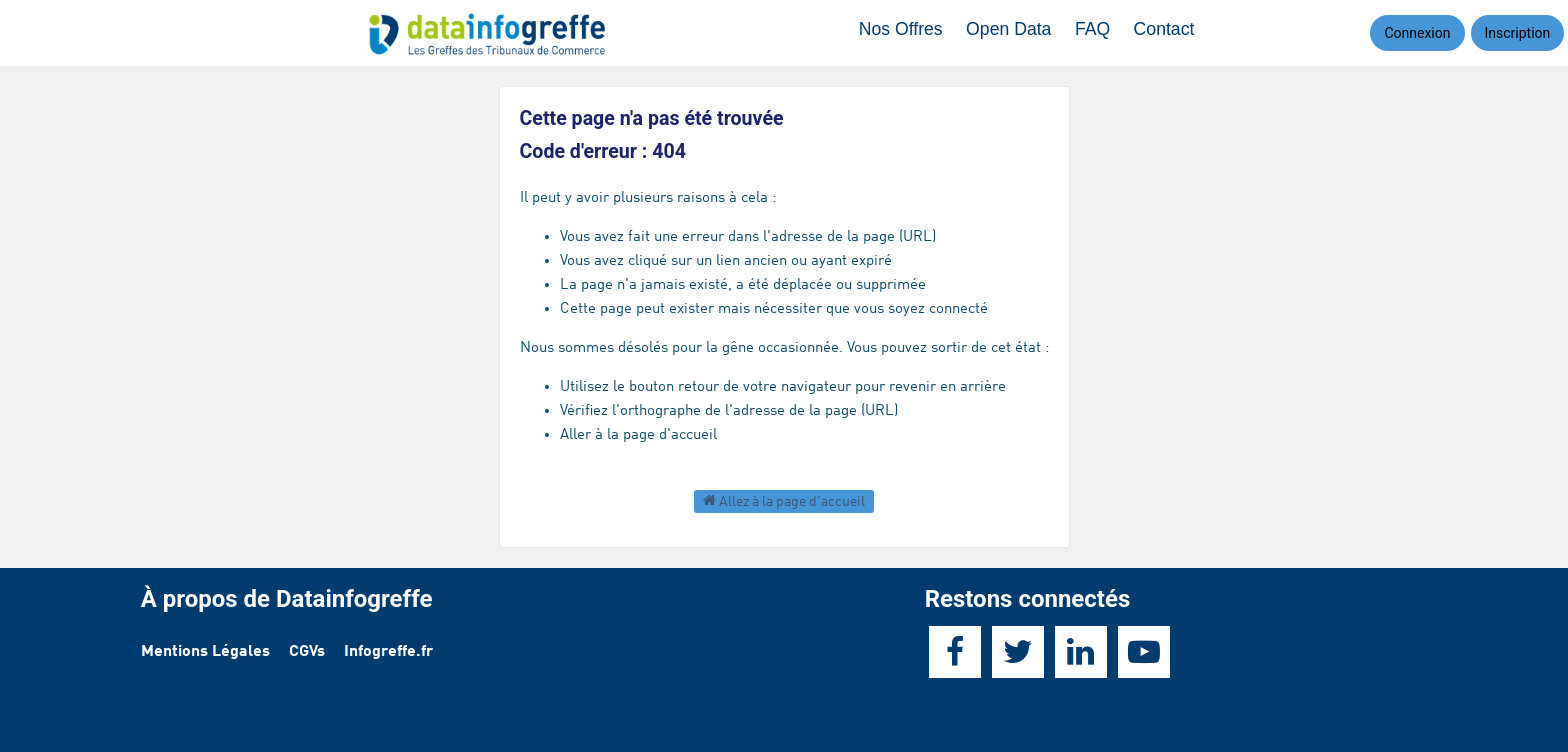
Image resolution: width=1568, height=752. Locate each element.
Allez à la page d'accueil (784, 500)
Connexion (1417, 33)
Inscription (1518, 33)
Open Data (1017, 32)
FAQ (1099, 32)
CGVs (307, 652)
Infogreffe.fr (388, 652)
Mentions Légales (205, 652)
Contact (1168, 32)
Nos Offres (911, 32)
